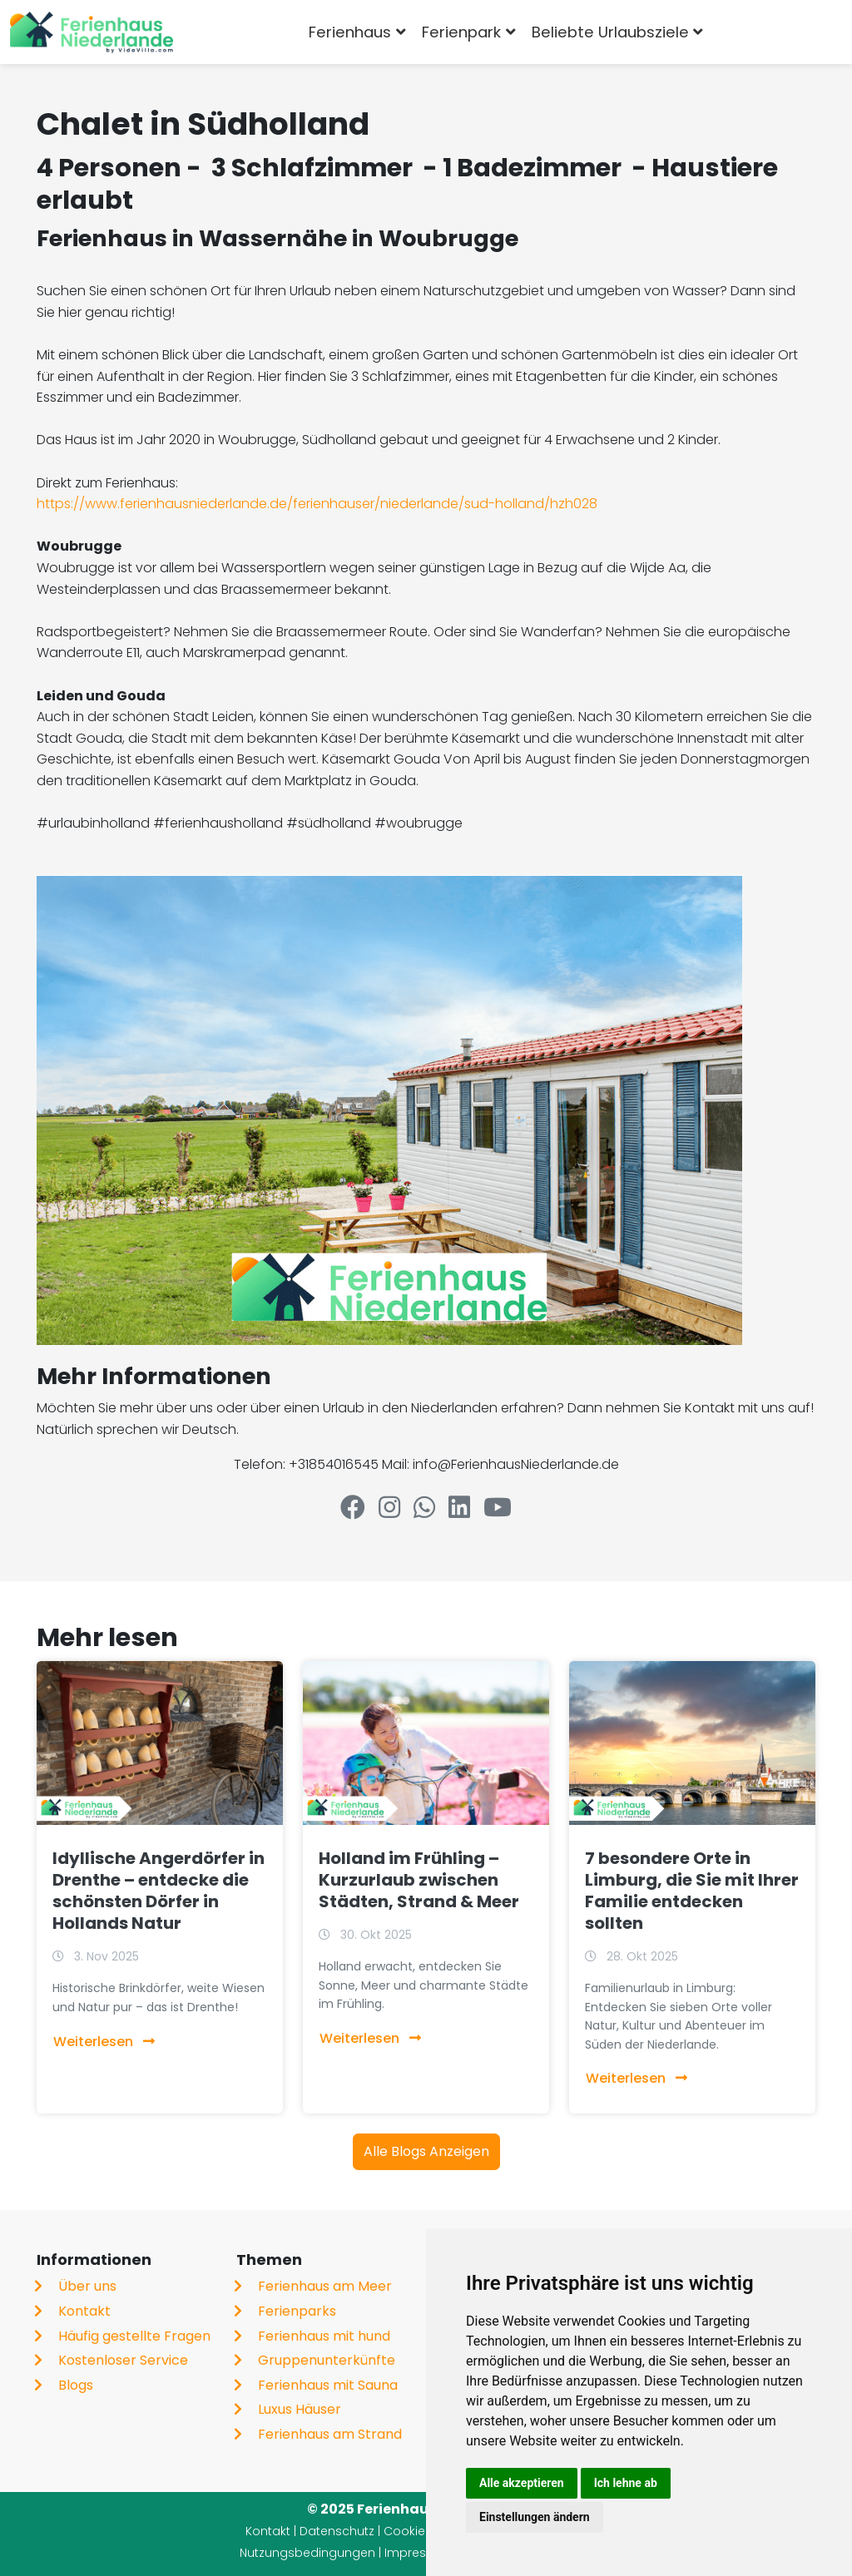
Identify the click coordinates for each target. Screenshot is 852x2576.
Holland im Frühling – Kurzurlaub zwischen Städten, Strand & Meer (419, 1880)
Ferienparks (297, 2311)
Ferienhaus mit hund (324, 2336)
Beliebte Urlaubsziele (610, 32)
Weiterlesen (104, 2041)
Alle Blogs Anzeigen (426, 2151)
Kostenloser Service (123, 2360)
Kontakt (84, 2311)
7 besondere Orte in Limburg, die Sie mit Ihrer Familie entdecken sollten (692, 1891)
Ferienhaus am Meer (325, 2286)
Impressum (418, 2552)
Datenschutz (337, 2531)
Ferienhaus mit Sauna (328, 2385)
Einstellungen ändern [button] (534, 2517)
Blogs (75, 2385)
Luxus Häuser (299, 2409)
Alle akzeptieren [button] (521, 2482)
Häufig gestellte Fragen (134, 2336)
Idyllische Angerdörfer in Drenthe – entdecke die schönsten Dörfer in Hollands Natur (158, 1891)
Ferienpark (461, 32)
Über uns (87, 2286)
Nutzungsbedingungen (307, 2552)
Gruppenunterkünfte (326, 2360)
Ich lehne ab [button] (625, 2482)
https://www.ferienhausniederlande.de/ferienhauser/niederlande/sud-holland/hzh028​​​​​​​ (317, 503)
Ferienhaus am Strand (330, 2434)
